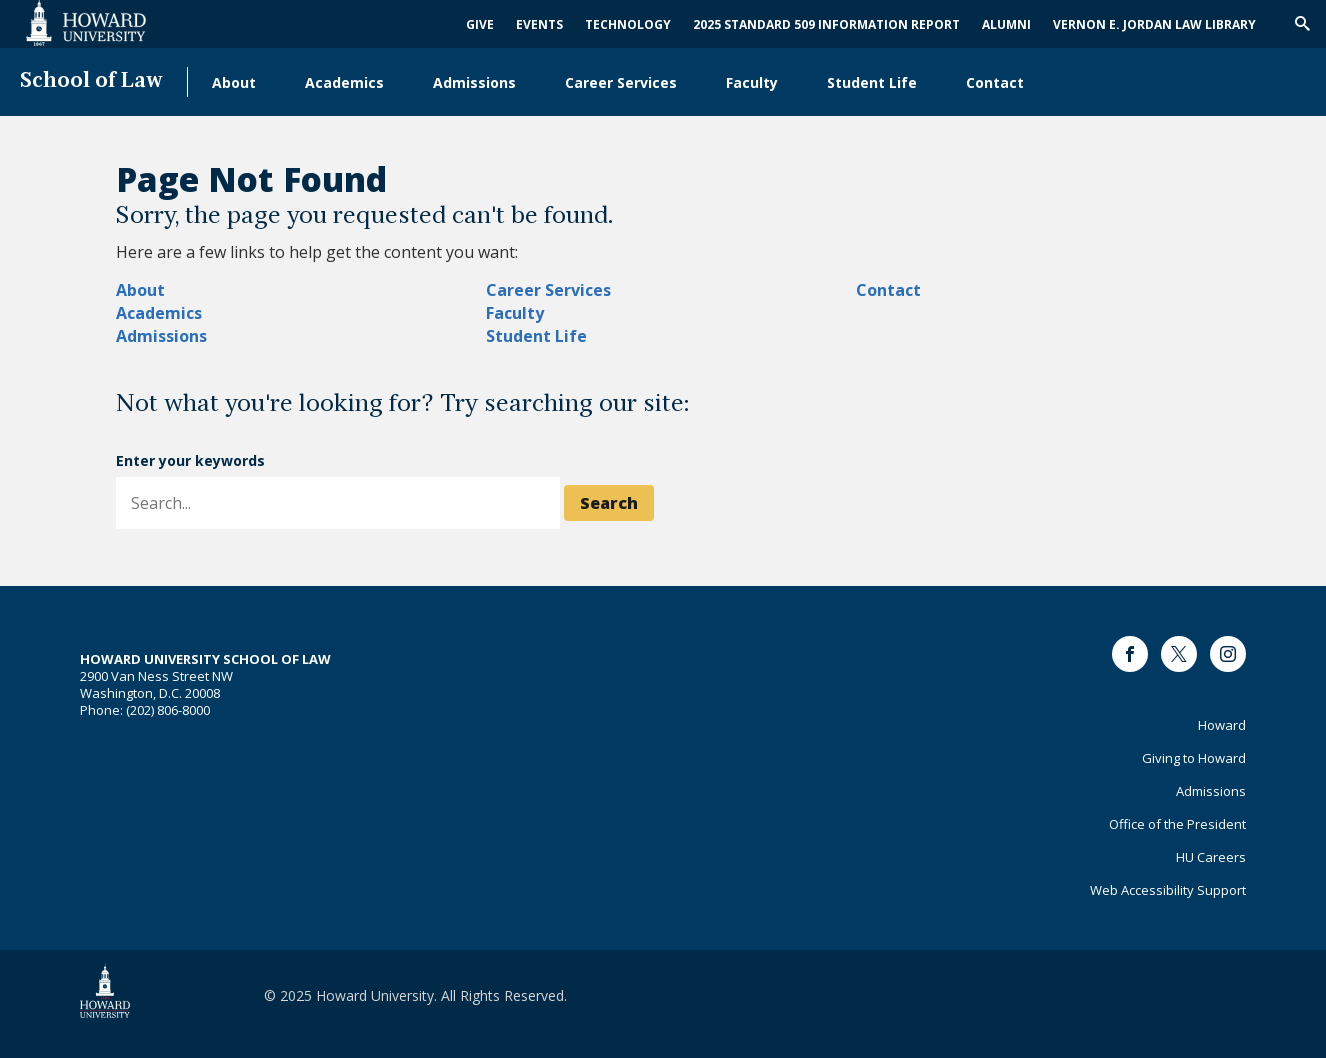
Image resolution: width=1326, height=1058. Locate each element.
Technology (628, 24)
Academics (344, 82)
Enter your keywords (190, 460)
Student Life (872, 82)
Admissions (474, 82)
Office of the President (1177, 824)
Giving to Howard (1194, 758)
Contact (995, 82)
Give (480, 24)
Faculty (752, 82)
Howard (1222, 725)
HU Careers (1211, 857)
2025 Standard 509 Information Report (826, 24)
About (234, 82)
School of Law (91, 81)
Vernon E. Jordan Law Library (1154, 24)
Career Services (621, 82)
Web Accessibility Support (1168, 890)
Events (539, 24)
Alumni (1006, 24)
